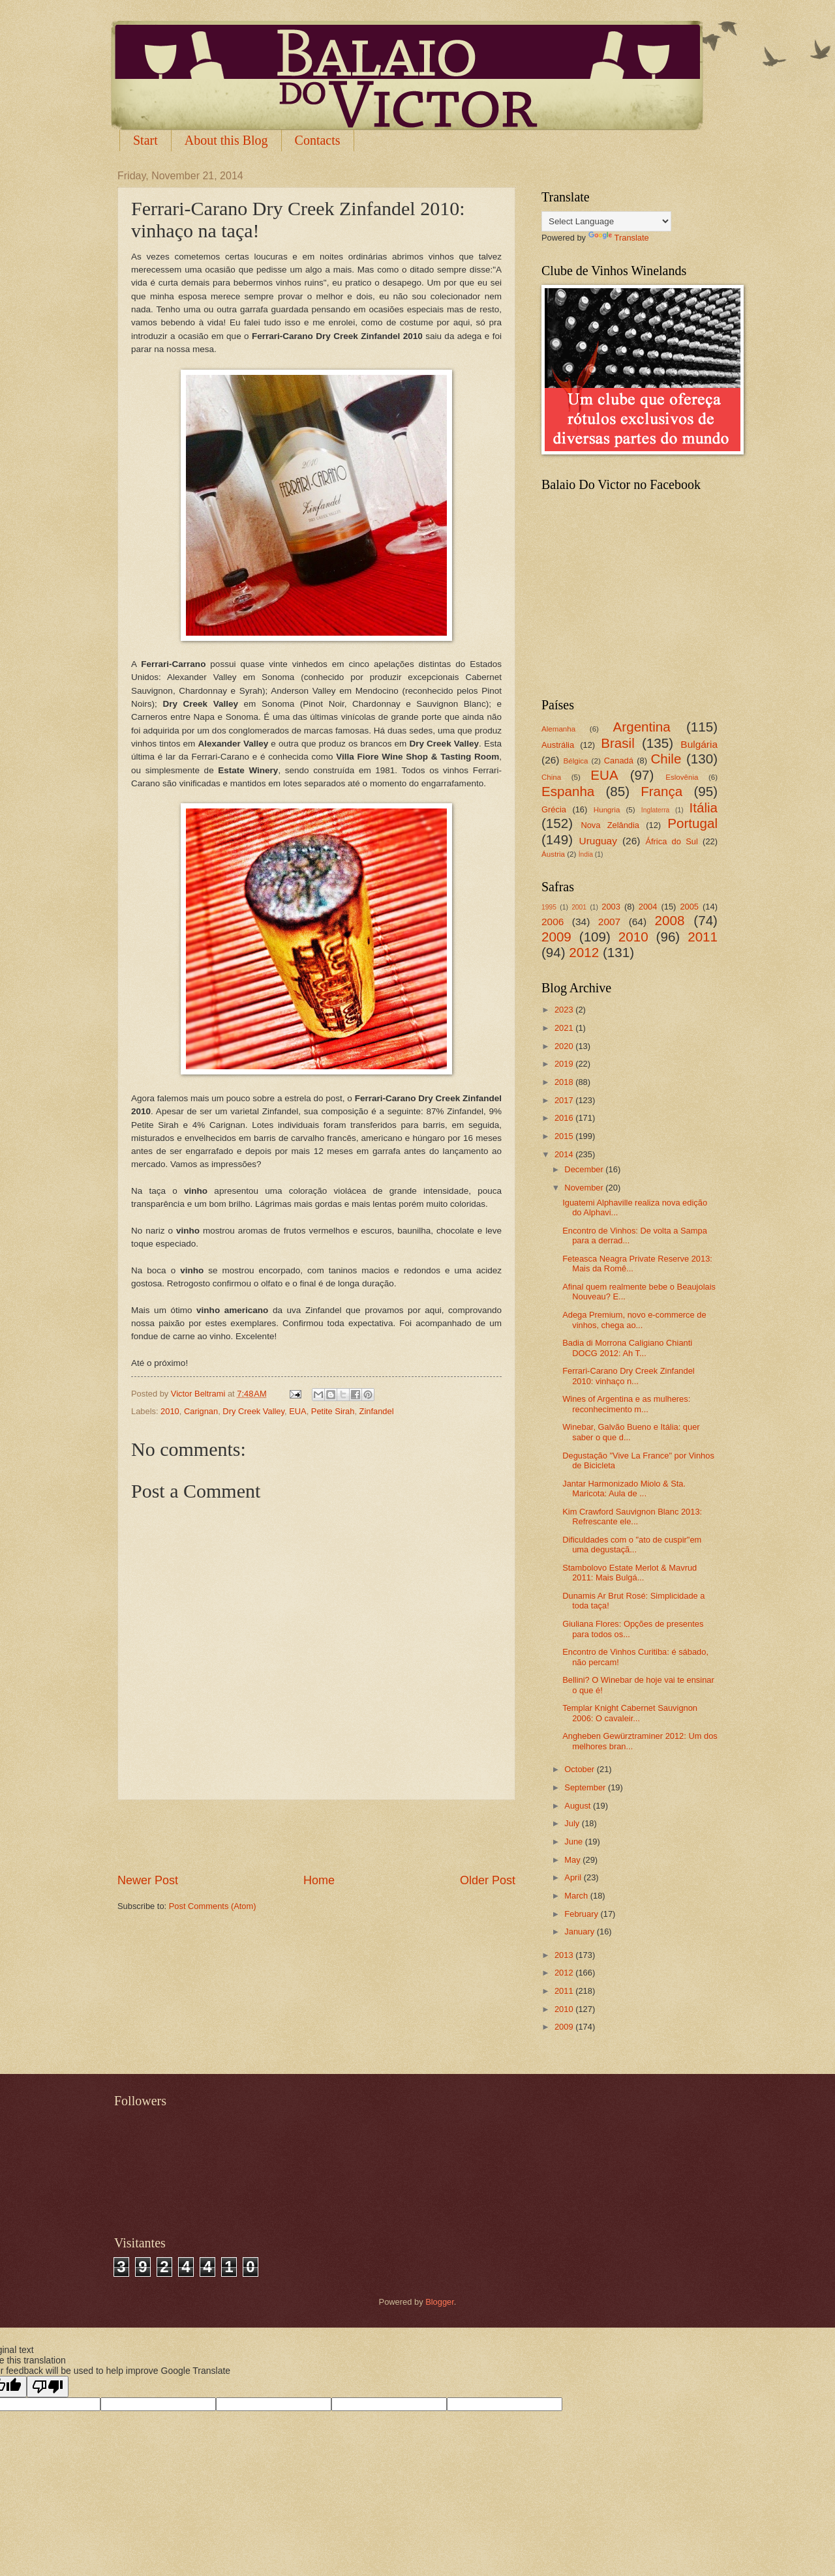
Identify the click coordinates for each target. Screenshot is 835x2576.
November (584, 1187)
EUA (297, 1411)
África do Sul (671, 841)
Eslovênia (681, 777)
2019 (564, 1064)
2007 (609, 921)
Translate (618, 238)
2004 (648, 906)
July (572, 1823)
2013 (564, 1955)
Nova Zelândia (610, 825)
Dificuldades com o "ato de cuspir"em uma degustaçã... (631, 1544)
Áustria (553, 854)
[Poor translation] (47, 2386)
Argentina (642, 726)
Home (319, 1880)
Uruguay (598, 840)
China (551, 777)
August (578, 1806)
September (586, 1787)
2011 (703, 936)
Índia (586, 854)
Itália (703, 807)
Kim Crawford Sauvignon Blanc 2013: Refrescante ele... (632, 1516)
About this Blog (226, 140)
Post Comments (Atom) (212, 1906)
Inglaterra (655, 810)
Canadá (618, 760)
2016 (564, 1118)
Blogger (439, 2302)
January (580, 1931)
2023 (564, 1009)
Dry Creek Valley (253, 1411)
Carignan (201, 1411)
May (573, 1860)
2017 (564, 1100)
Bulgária (699, 744)
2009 (556, 936)
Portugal (692, 823)
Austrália (557, 745)
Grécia (553, 809)
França (661, 791)
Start (145, 140)
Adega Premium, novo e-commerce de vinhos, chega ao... (634, 1319)
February (582, 1914)
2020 (564, 1046)
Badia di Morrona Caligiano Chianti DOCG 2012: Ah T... (627, 1347)
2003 (610, 906)
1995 (548, 907)
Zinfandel (376, 1411)
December (584, 1169)
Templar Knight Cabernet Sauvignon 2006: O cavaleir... (629, 1713)
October (580, 1769)
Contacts (318, 140)
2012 (584, 952)
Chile (665, 758)
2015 (564, 1136)
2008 (670, 920)
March (577, 1896)
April (573, 1877)
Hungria (607, 810)
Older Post (487, 1880)
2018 (564, 1082)
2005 (689, 906)
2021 (564, 1028)
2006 (552, 921)
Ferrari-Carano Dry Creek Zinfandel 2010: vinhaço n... (628, 1375)
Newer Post (147, 1880)
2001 (578, 907)
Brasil (618, 742)
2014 (564, 1154)
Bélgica (576, 761)
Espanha (567, 791)
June (574, 1841)
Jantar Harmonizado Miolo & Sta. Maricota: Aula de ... (624, 1488)
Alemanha (558, 729)
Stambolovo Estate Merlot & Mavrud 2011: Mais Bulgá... (629, 1572)
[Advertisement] (316, 1836)
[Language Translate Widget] (606, 221)
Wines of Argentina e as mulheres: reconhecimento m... (626, 1404)
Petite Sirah (333, 1411)
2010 (169, 1411)
